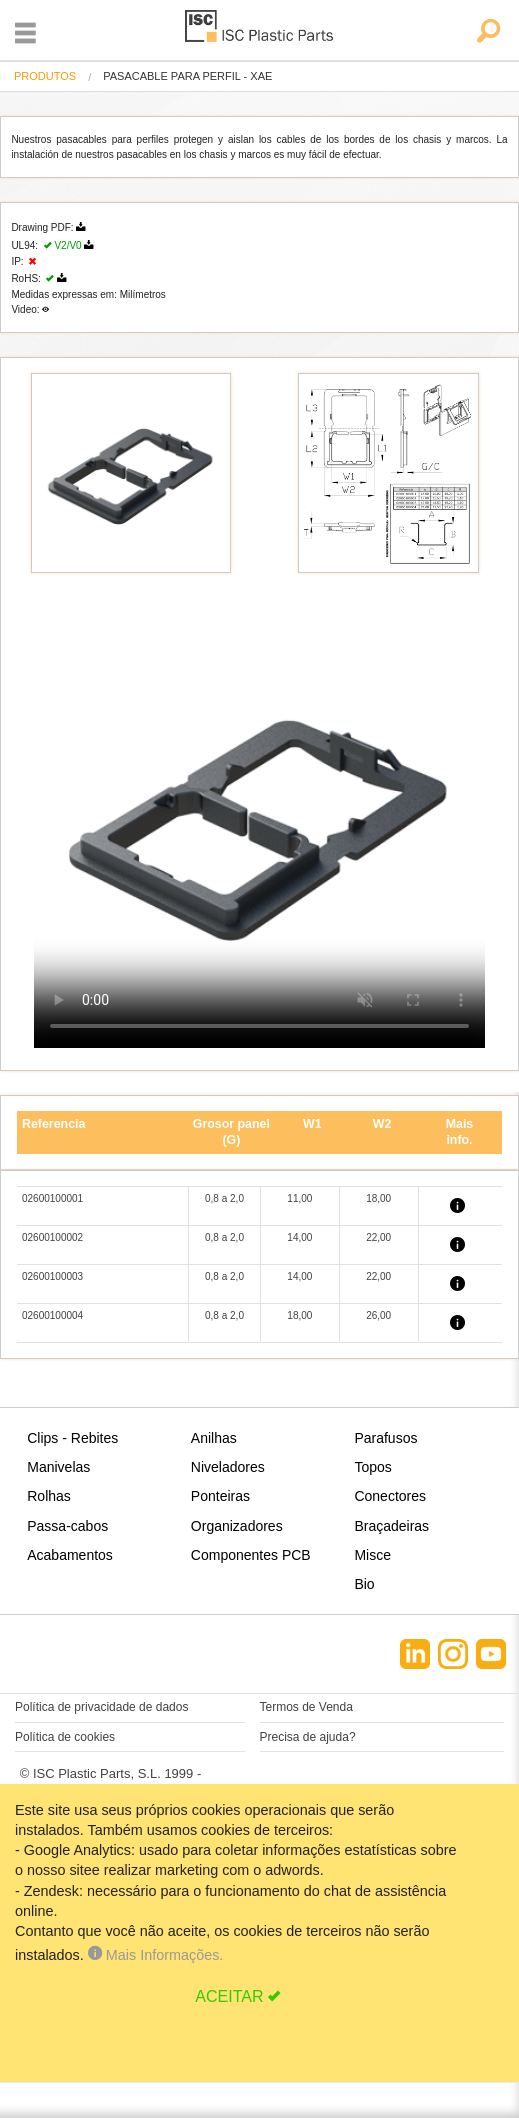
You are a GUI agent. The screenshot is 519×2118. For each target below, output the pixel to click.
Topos (372, 1467)
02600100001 (52, 1198)
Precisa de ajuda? (308, 1737)
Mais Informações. (156, 1955)
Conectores (390, 1496)
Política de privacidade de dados (101, 1707)
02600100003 (52, 1276)
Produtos (45, 76)
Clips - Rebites (72, 1438)
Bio (364, 1584)
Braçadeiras (391, 1526)
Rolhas (49, 1496)
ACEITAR (229, 1996)
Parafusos (385, 1438)
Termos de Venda (306, 1707)
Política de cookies (65, 1737)
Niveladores (228, 1467)
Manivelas (58, 1467)
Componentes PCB (251, 1555)
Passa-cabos (67, 1526)
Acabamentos (70, 1555)
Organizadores (237, 1526)
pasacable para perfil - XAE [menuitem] (187, 76)
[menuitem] (45, 76)
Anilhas (214, 1438)
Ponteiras (220, 1496)
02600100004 (52, 1315)
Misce (372, 1555)
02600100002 (52, 1237)
